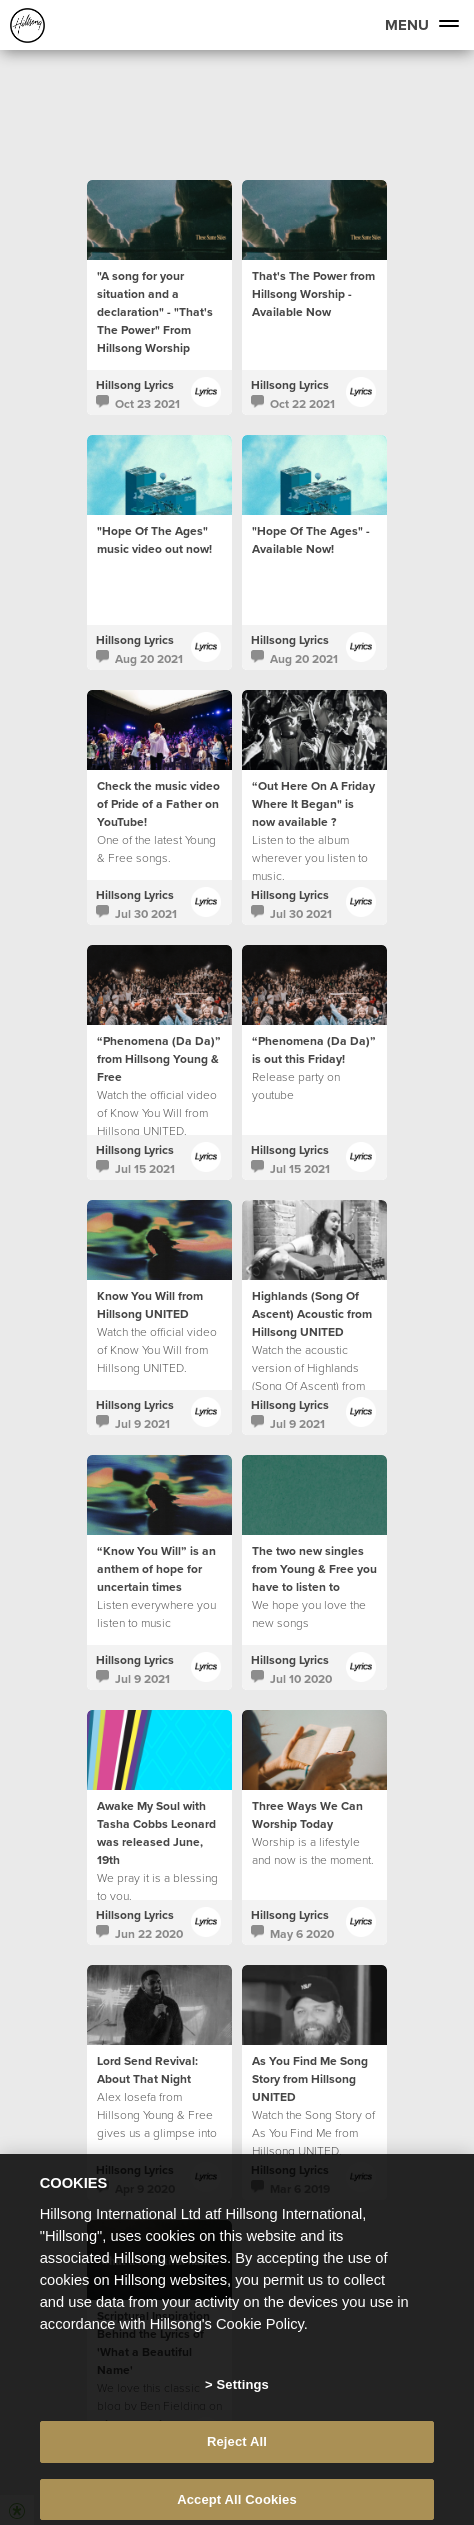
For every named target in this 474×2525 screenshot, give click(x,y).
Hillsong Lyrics (135, 384)
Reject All (237, 2454)
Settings (243, 2398)
